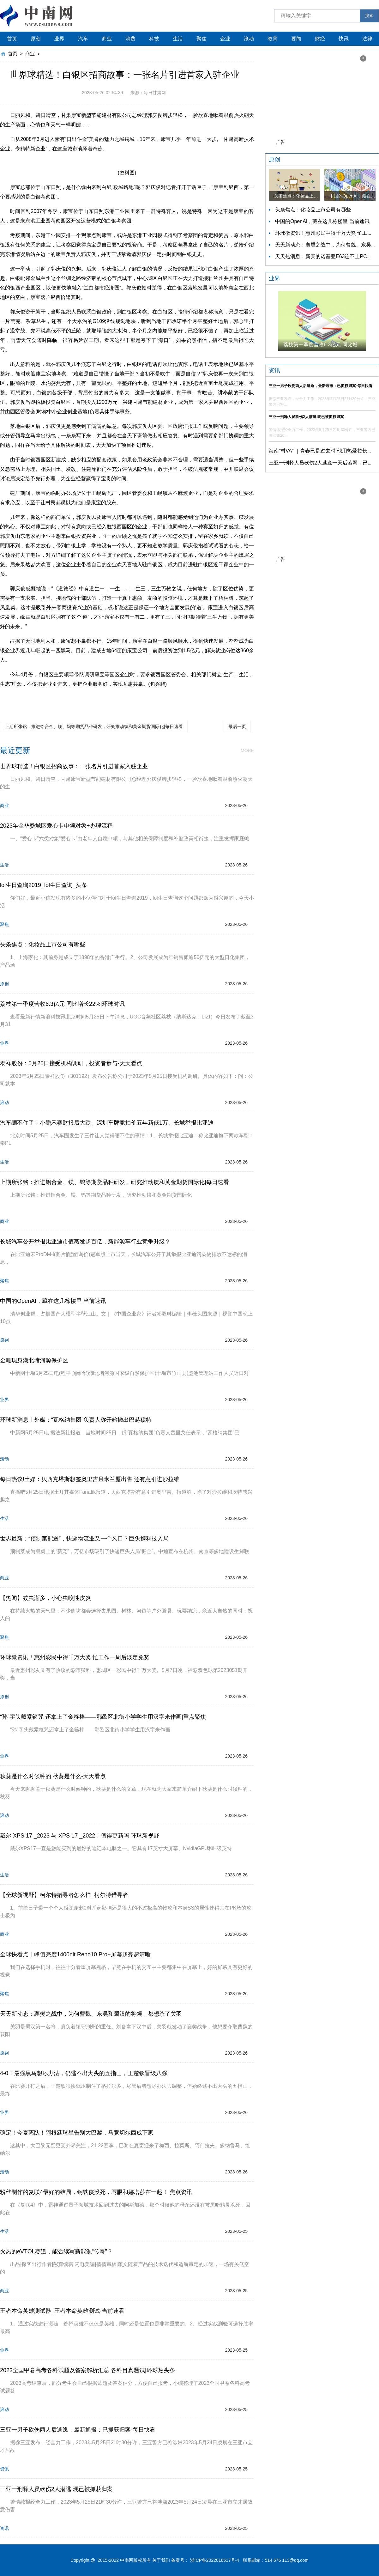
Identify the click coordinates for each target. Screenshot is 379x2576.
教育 (273, 38)
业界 (59, 38)
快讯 (344, 38)
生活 (178, 38)
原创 (36, 38)
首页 (12, 38)
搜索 (369, 15)
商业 (107, 38)
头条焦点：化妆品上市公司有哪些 (313, 209)
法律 (367, 38)
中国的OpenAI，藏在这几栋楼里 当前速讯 (322, 221)
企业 (225, 38)
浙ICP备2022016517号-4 (214, 2560)
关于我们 (161, 2560)
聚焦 (201, 38)
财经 (320, 38)
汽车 (83, 38)
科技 (154, 38)
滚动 (249, 38)
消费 (130, 38)
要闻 (296, 38)
